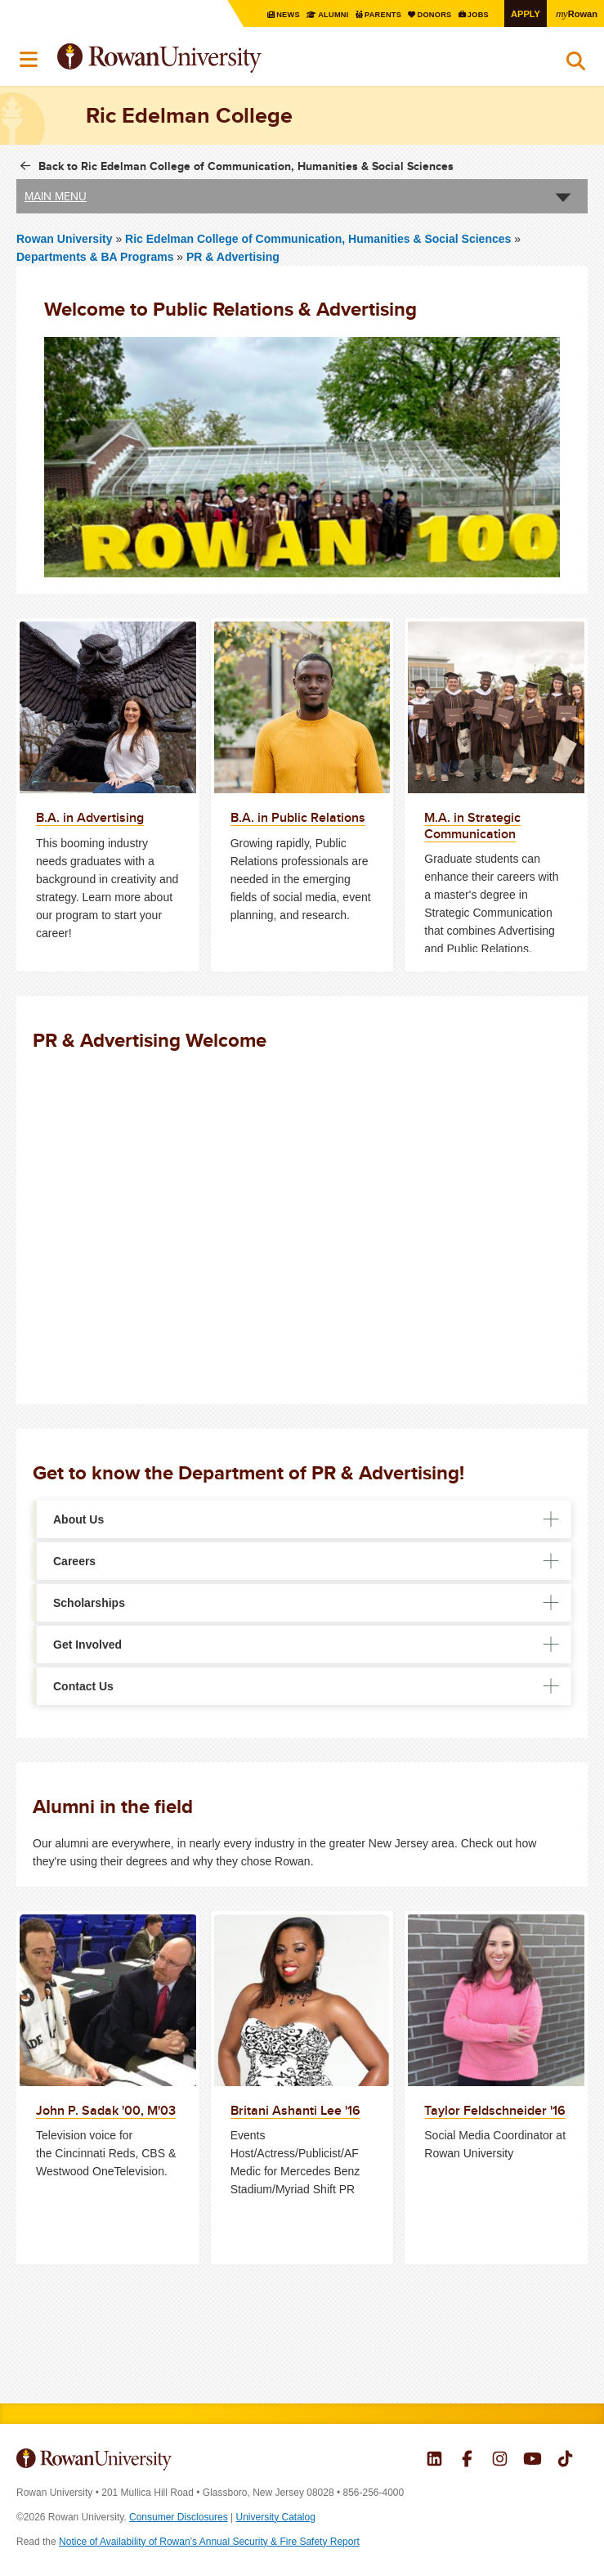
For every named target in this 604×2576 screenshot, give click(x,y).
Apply (522, 13)
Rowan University (200, 58)
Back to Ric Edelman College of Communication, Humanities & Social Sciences (246, 165)
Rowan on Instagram (500, 2460)
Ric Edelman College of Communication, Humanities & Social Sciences (319, 238)
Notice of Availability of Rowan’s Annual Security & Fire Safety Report (209, 2541)
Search (575, 65)
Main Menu (56, 195)
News (273, 14)
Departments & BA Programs (94, 256)
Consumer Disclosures (178, 2516)
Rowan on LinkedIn (434, 2460)
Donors (427, 14)
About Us (78, 1518)
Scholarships (89, 1602)
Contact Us (83, 1685)
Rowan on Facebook (467, 2460)
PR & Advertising (233, 256)
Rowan (575, 13)
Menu (29, 59)
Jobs (473, 14)
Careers (74, 1560)
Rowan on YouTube (532, 2460)
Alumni (320, 14)
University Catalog (275, 2516)
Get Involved (87, 1643)
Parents (373, 14)
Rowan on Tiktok (565, 2460)
